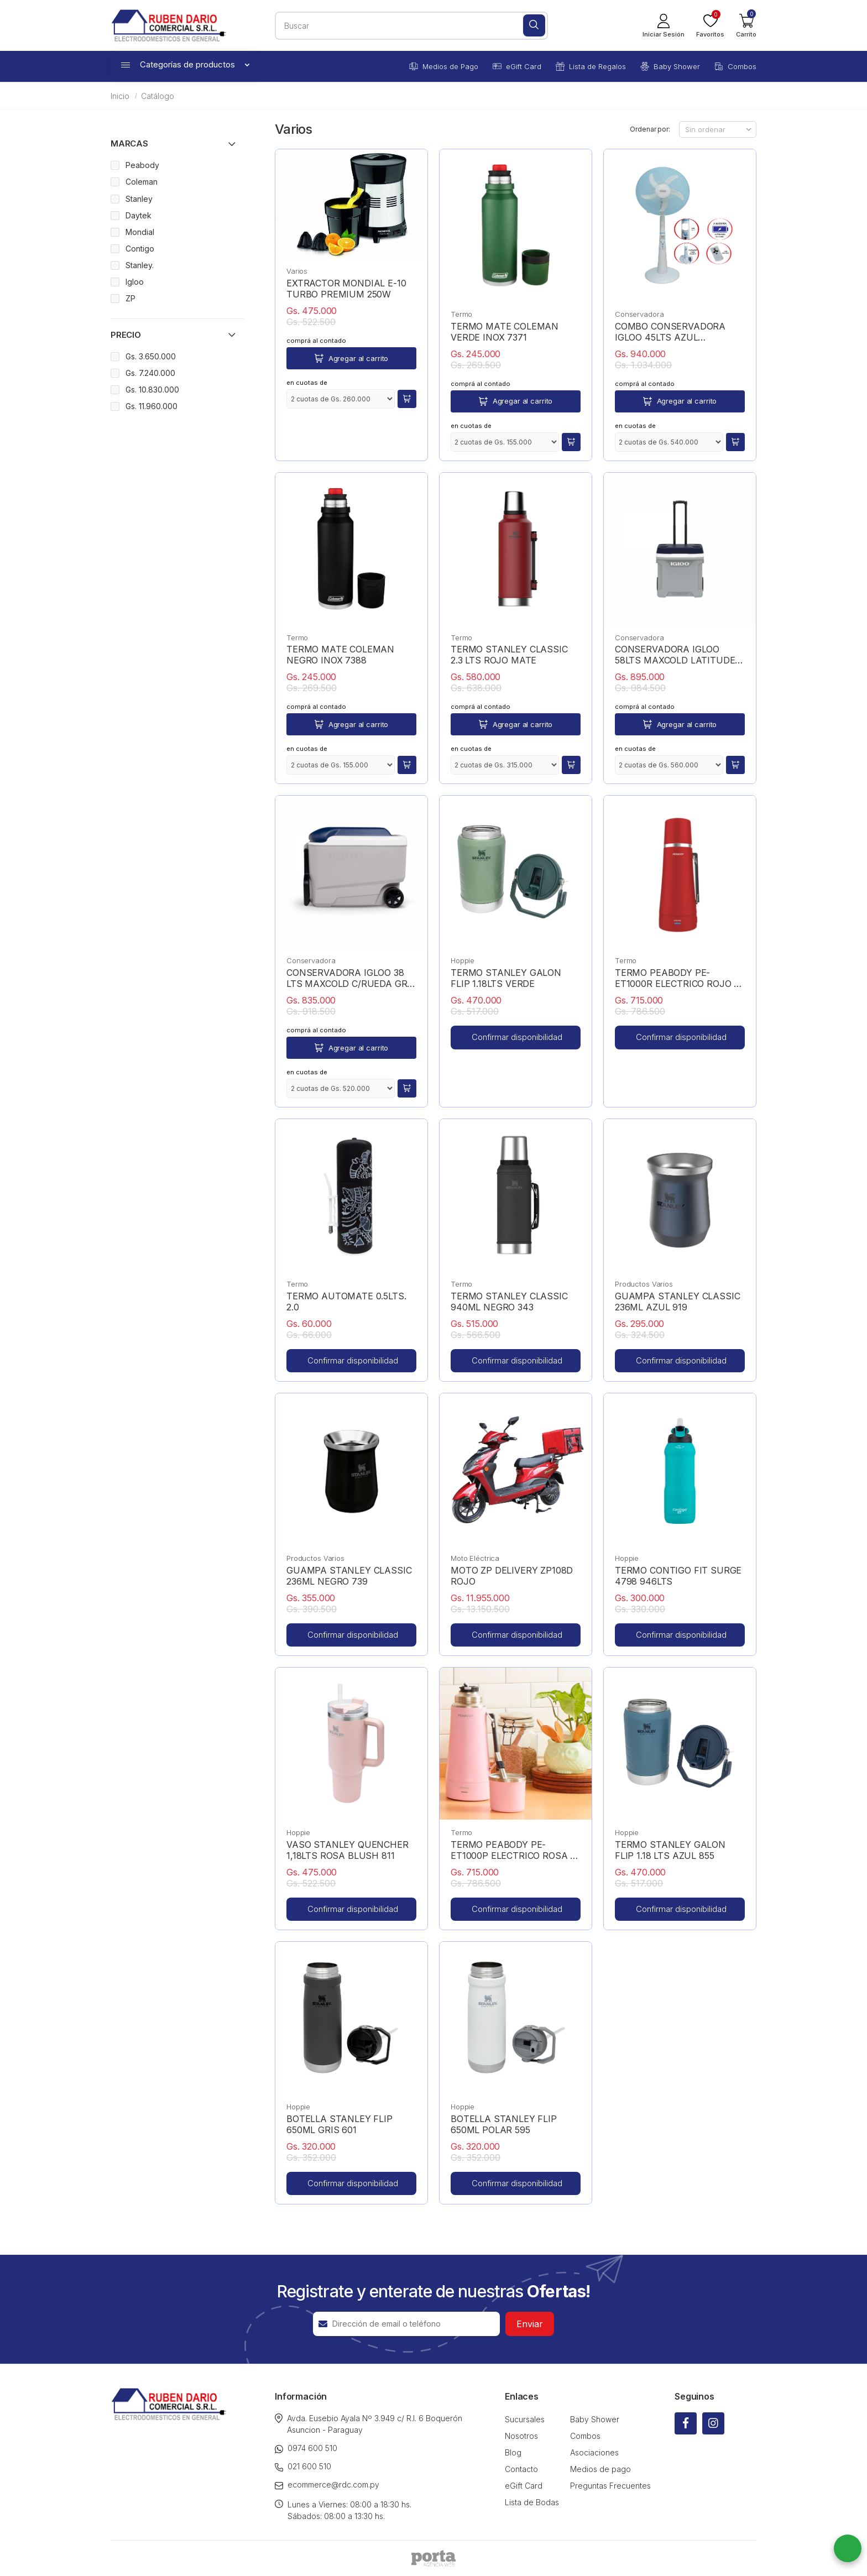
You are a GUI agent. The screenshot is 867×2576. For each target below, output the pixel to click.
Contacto (521, 2469)
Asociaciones (594, 2452)
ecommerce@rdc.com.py (327, 2484)
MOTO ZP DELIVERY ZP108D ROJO (512, 1576)
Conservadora (639, 314)
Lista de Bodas (532, 2502)
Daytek (139, 215)
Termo (461, 314)
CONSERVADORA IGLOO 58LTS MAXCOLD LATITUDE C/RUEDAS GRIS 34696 (675, 655)
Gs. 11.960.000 (151, 406)
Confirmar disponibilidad (517, 1037)
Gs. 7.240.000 (150, 373)
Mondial (140, 232)
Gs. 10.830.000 (152, 389)
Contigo (140, 248)
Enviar (529, 2323)
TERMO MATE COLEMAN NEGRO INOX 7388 (340, 655)
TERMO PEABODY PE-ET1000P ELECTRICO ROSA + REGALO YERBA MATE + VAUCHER (513, 1850)
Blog (513, 2452)
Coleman (142, 181)
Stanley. (140, 265)
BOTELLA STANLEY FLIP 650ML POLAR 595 (504, 2124)
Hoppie (462, 960)
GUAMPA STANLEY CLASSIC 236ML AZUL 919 (677, 1301)
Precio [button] (126, 334)
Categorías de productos (185, 64)
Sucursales (525, 2419)
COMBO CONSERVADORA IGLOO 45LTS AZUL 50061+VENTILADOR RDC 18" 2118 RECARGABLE (677, 332)
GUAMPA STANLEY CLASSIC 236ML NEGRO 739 (348, 1576)
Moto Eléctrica (475, 1558)
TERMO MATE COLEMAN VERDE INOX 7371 (504, 332)
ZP (130, 298)
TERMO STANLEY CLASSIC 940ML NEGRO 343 (509, 1301)
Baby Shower (670, 66)
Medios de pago (600, 2469)
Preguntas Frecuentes (610, 2485)
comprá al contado (316, 340)
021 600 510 (303, 2467)
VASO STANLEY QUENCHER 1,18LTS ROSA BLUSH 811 (347, 1850)
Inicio (120, 96)
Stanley (139, 198)
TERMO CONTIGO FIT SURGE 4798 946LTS (678, 1576)
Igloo (135, 281)
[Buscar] (534, 25)
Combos (735, 66)
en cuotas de (306, 382)
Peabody (142, 165)
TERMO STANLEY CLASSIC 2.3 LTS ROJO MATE (509, 655)
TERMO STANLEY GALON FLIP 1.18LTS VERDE (506, 978)
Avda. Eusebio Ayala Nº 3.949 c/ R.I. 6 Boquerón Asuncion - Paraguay (368, 2423)
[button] (746, 25)
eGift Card (517, 66)
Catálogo (157, 96)
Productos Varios (644, 1283)
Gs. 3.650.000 (151, 356)
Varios (296, 271)
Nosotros (521, 2436)
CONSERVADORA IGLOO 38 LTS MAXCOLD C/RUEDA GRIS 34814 (351, 978)
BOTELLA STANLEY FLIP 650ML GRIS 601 (339, 2124)
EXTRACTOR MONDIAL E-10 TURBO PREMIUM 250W (346, 289)
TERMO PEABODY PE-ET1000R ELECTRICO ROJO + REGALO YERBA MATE (677, 978)
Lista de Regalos (591, 66)
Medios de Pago (443, 66)
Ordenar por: (650, 129)
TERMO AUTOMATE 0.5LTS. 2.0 (346, 1301)
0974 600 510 (306, 2448)
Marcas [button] (129, 143)
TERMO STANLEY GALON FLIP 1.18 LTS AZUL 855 (670, 1850)
